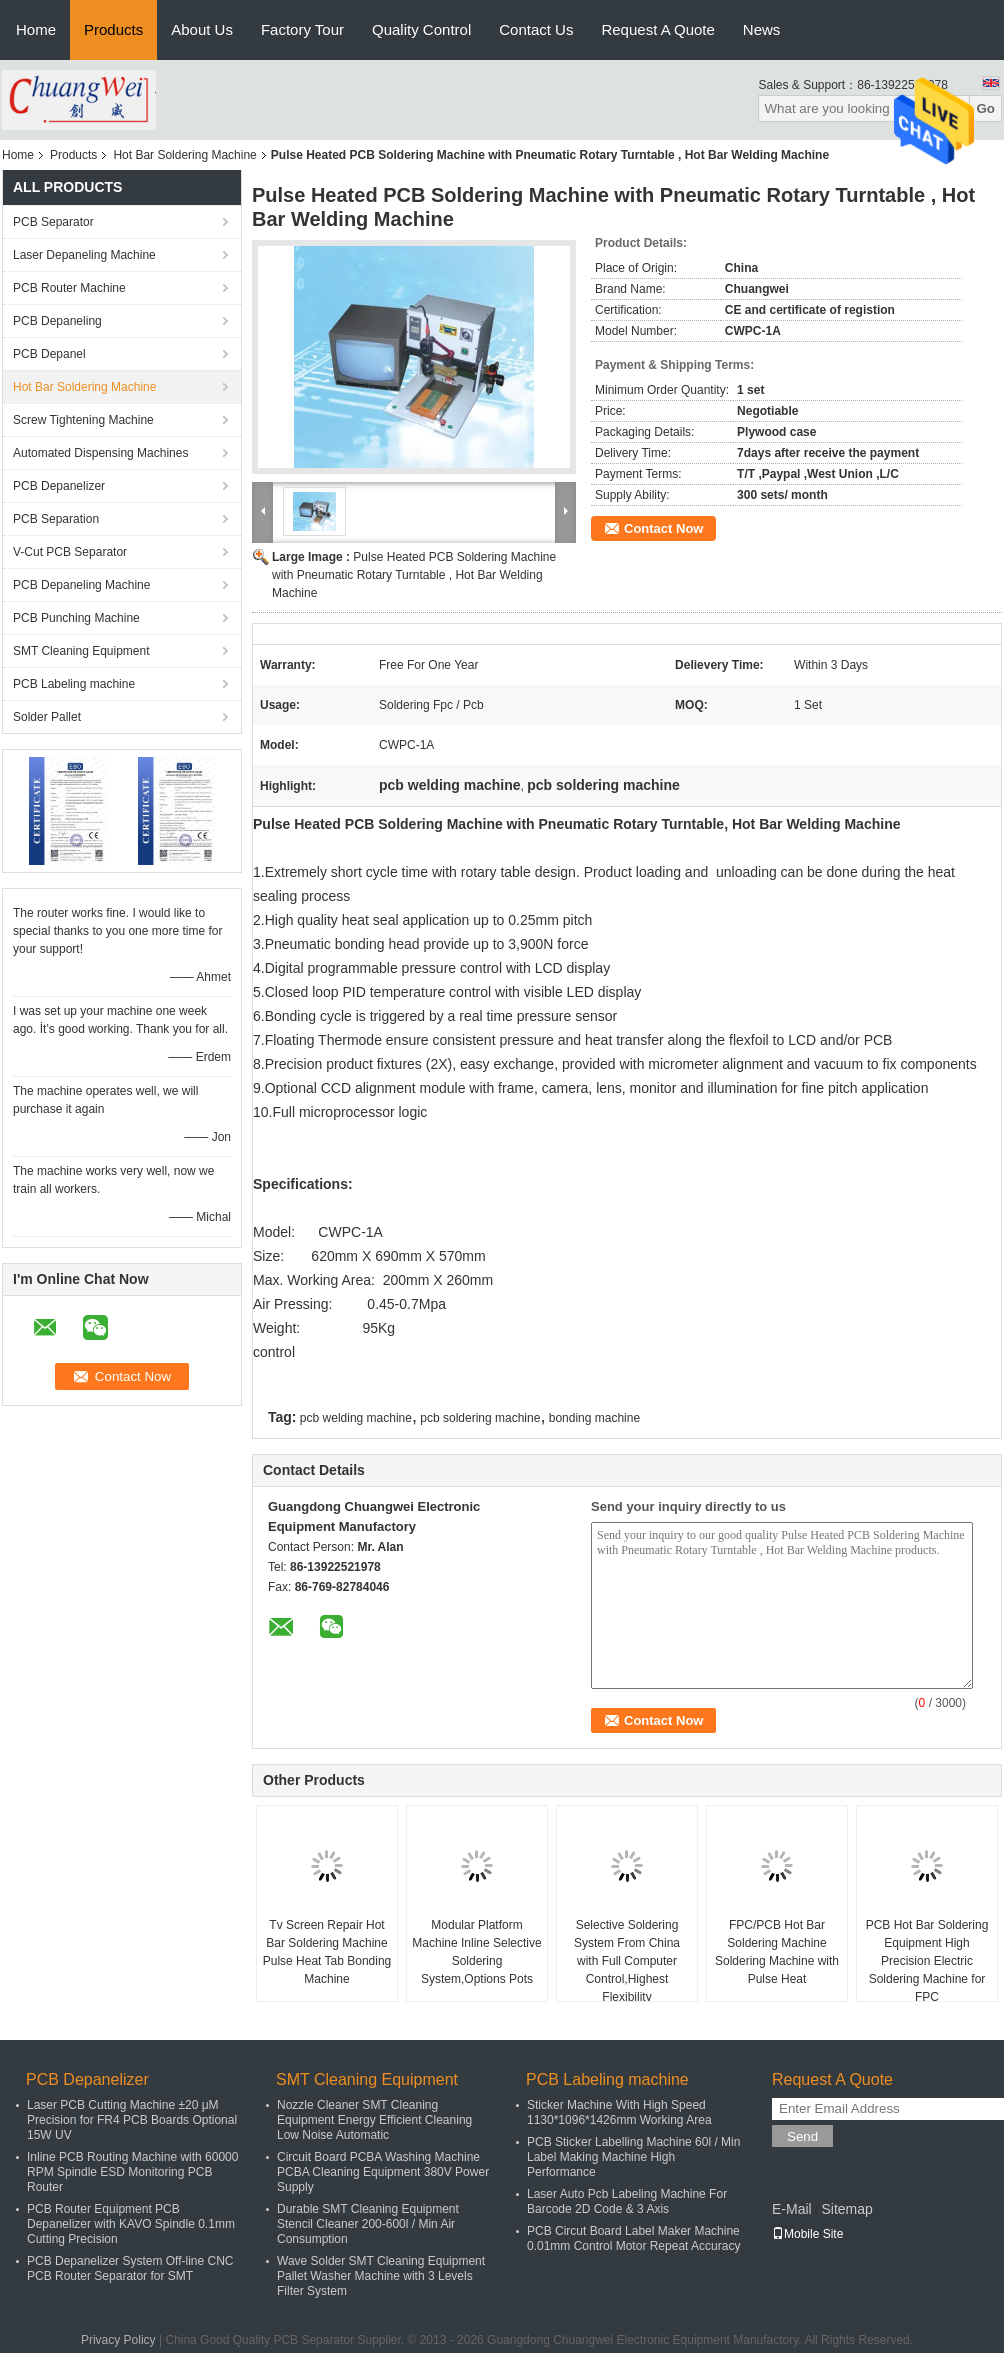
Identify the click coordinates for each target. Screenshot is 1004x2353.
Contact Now (663, 528)
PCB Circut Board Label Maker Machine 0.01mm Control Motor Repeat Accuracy (633, 2238)
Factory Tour (302, 29)
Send (802, 2136)
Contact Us (536, 29)
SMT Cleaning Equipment (81, 651)
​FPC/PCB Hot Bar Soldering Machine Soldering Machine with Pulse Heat (777, 1952)
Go (985, 108)
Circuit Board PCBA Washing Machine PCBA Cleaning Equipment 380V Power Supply (383, 2172)
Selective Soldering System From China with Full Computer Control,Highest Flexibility (627, 1961)
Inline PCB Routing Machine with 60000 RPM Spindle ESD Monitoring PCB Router (132, 2172)
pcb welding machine (356, 1418)
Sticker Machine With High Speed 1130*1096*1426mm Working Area (619, 2112)
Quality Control (421, 29)
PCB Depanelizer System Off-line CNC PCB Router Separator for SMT (130, 2268)
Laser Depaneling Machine (84, 255)
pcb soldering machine (480, 1418)
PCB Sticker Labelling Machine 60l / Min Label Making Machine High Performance (633, 2157)
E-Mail (792, 2209)
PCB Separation (56, 519)
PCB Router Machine (69, 288)
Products (113, 29)
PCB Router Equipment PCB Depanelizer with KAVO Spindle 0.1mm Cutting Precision (131, 2224)
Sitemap (846, 2209)
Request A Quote (657, 29)
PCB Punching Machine (76, 618)
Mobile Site (807, 2234)
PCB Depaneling (57, 321)
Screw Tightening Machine (83, 420)
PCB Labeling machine (74, 684)
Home (36, 29)
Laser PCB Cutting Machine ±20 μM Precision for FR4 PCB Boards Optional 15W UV (132, 2120)
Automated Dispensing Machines (100, 453)
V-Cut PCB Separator (70, 552)
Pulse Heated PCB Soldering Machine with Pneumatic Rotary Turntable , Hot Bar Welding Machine (414, 575)
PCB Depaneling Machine (81, 585)
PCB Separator (53, 222)
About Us (202, 29)
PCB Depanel (49, 354)
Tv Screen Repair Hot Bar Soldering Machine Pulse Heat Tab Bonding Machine (327, 1952)
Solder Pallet (47, 717)
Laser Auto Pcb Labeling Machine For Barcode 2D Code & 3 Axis (627, 2201)
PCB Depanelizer (59, 486)
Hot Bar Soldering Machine (184, 155)
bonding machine (594, 1418)
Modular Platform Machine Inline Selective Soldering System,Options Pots (476, 1952)
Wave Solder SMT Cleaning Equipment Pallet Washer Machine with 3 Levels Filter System (381, 2276)
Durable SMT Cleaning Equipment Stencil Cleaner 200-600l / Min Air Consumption (368, 2224)
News (762, 29)
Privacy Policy (118, 2340)
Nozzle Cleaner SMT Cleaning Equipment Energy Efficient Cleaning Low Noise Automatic (374, 2120)
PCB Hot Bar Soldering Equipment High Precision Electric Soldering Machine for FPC (927, 1961)
